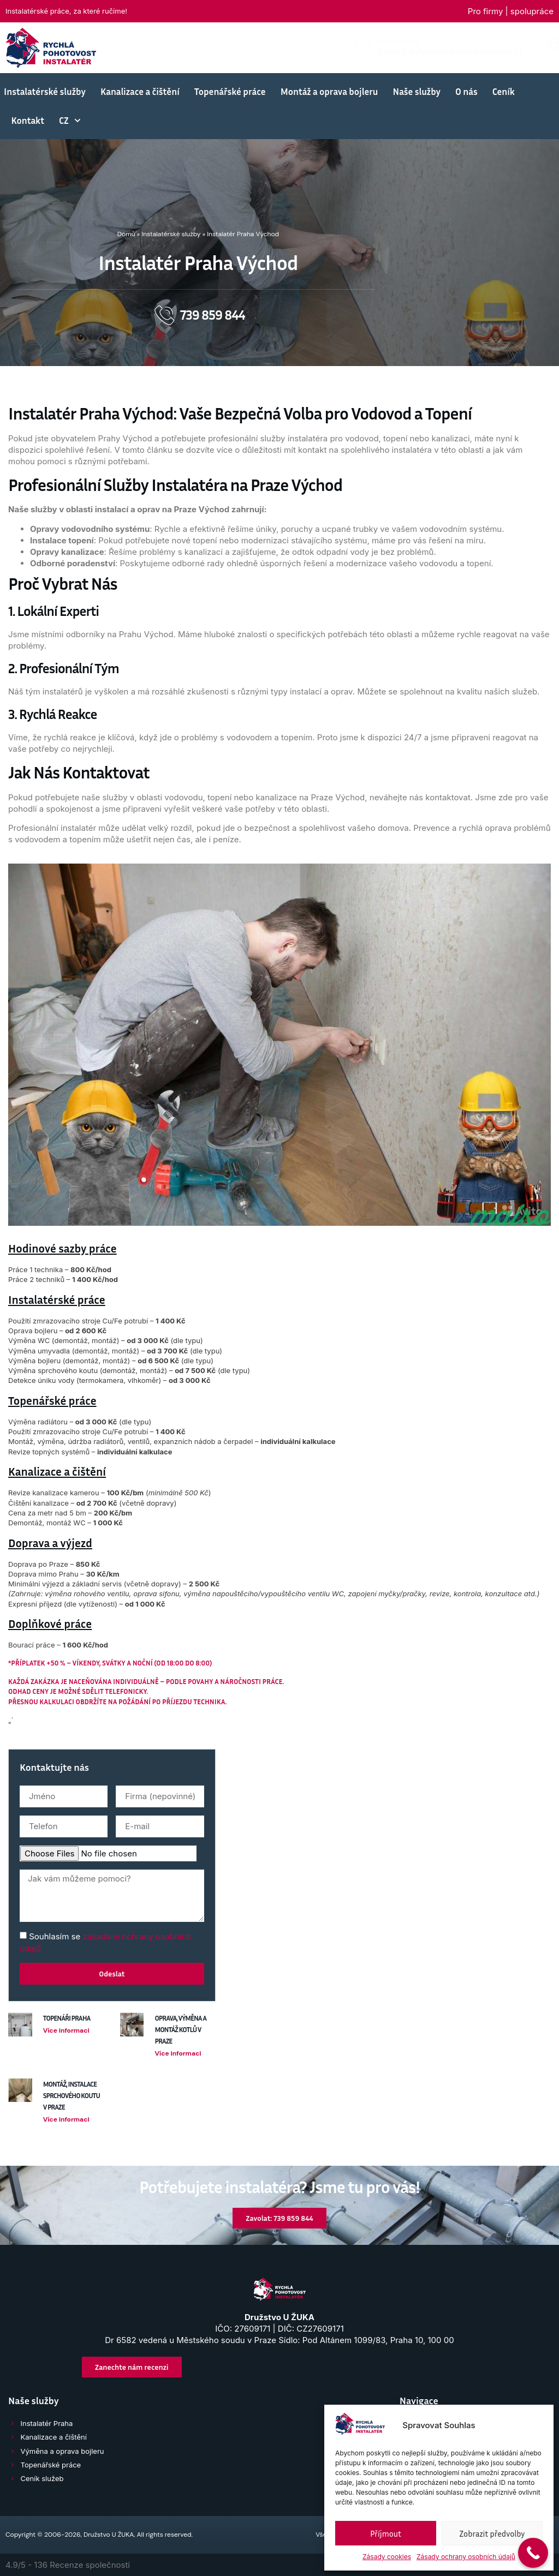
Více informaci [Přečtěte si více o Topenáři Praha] (66, 2030)
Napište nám (210, 40)
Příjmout (385, 2533)
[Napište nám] (174, 44)
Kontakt (27, 120)
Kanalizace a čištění (140, 91)
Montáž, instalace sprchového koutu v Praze (71, 2095)
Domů (126, 234)
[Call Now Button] (533, 2553)
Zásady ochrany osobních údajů (466, 2557)
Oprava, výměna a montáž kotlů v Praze (180, 2029)
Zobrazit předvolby (492, 2533)
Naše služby (417, 91)
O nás (466, 91)
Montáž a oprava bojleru (329, 91)
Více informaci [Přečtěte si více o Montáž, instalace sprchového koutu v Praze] (66, 2119)
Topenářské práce (230, 91)
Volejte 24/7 (400, 40)
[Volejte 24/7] (365, 44)
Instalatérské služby (45, 91)
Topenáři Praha (67, 2018)
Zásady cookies (386, 2557)
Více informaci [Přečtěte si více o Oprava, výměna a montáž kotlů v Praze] (177, 2053)
